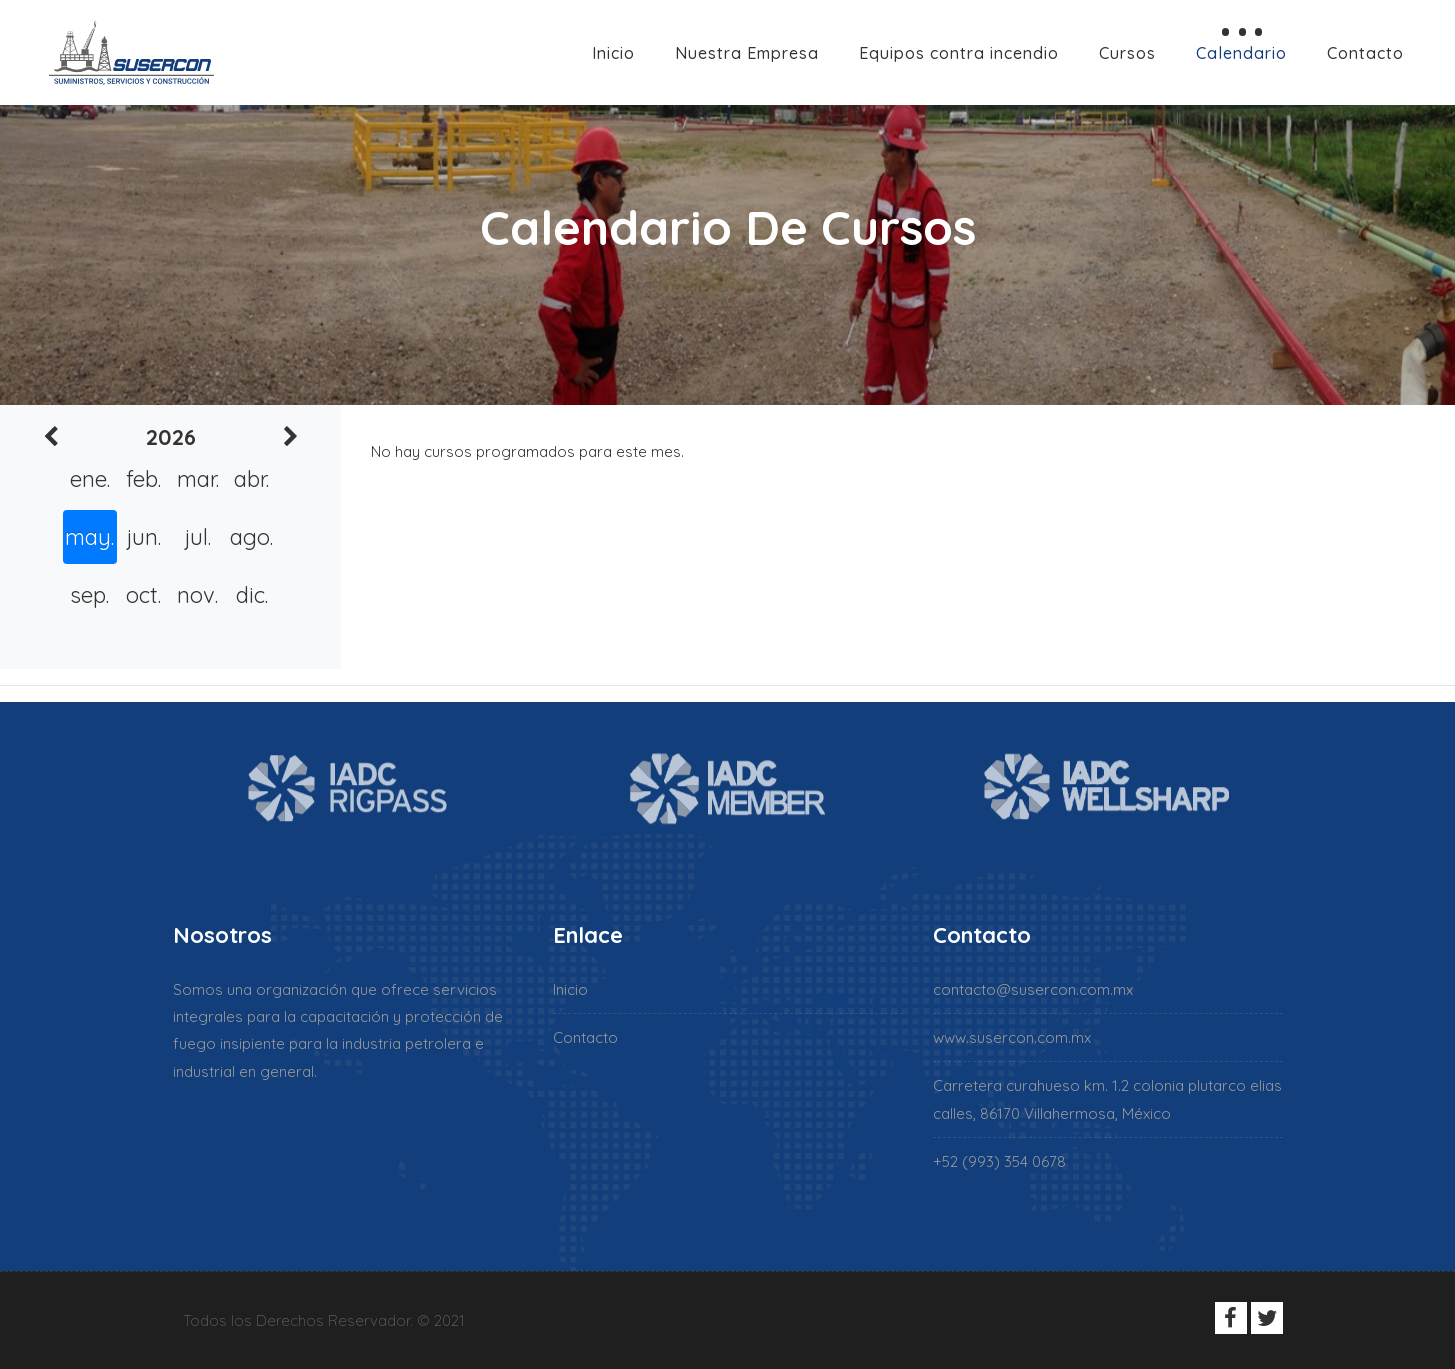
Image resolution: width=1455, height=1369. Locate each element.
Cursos (1127, 53)
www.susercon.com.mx (1012, 1037)
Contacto (1365, 53)
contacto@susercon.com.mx (1033, 989)
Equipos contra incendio (959, 53)
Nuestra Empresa (747, 53)
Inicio (613, 53)
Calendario (1241, 53)
